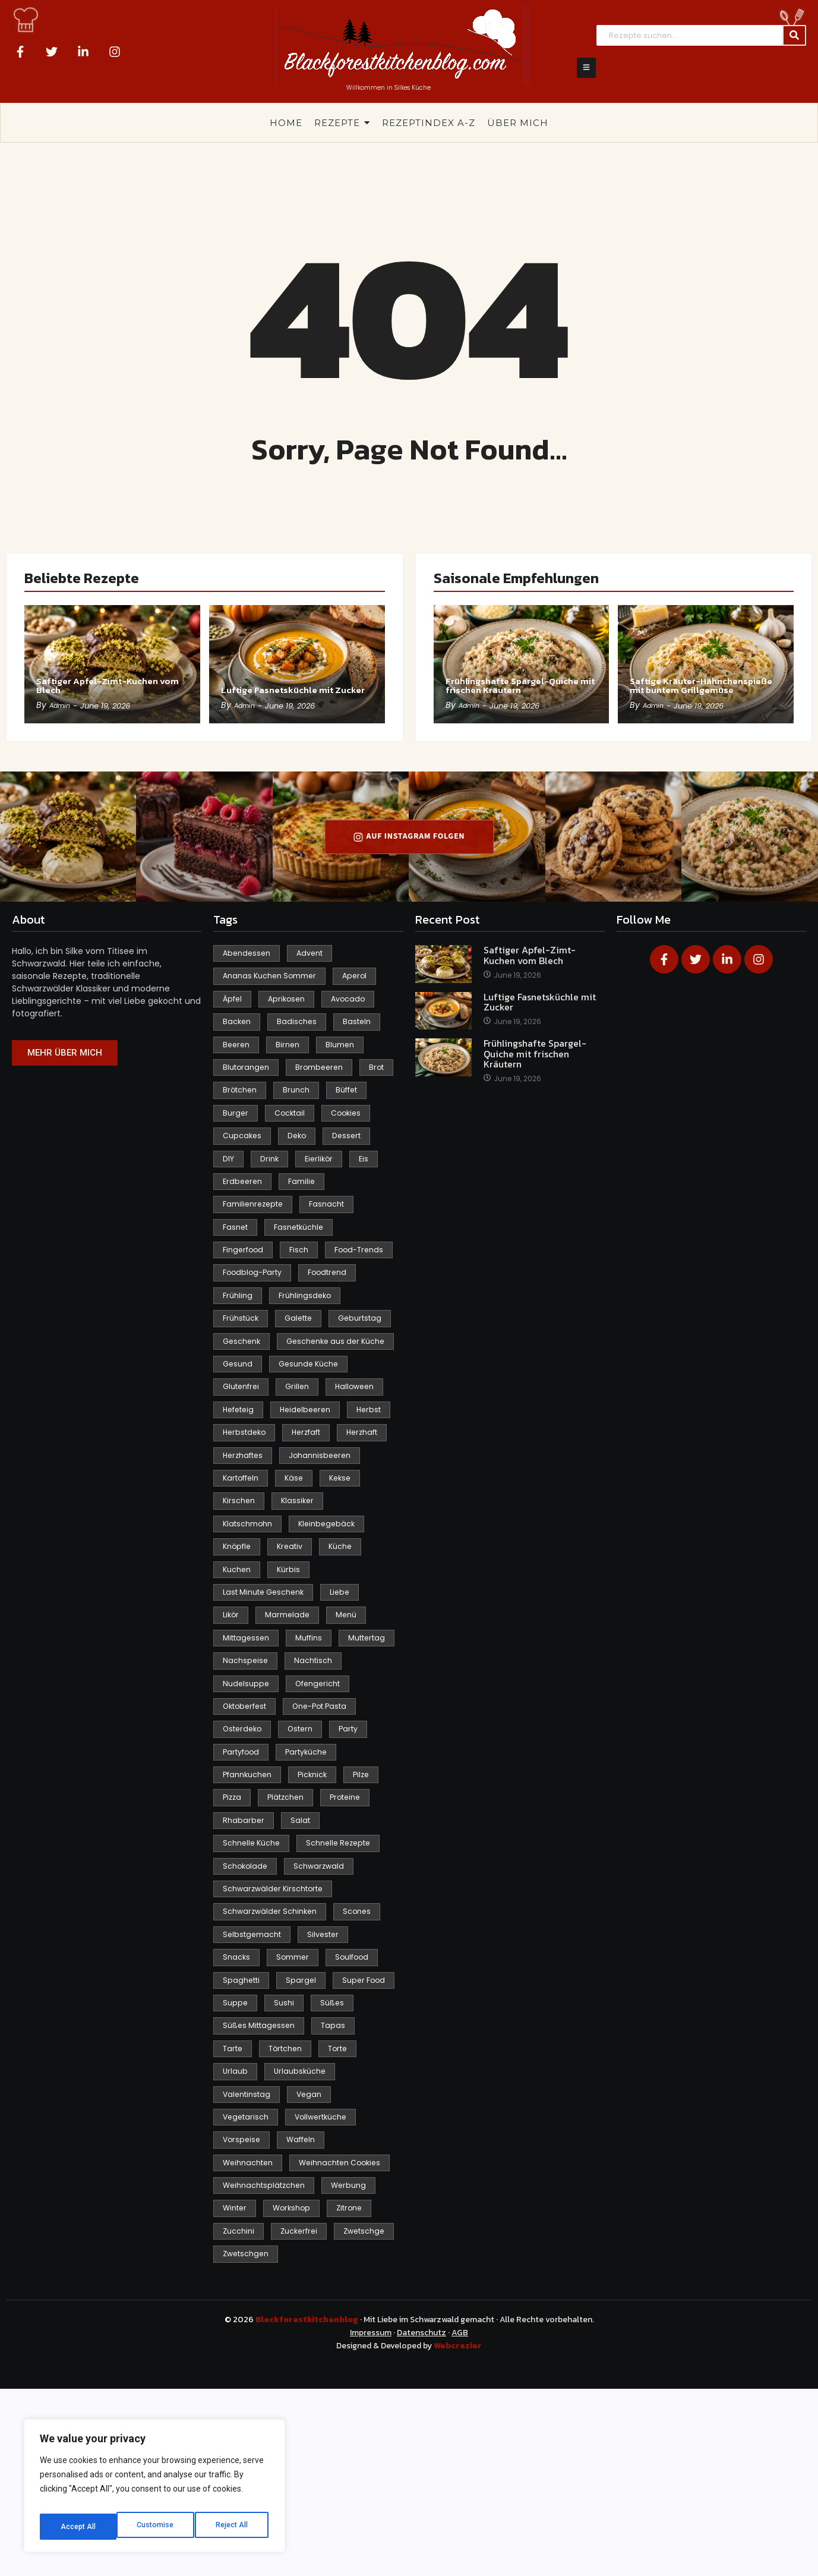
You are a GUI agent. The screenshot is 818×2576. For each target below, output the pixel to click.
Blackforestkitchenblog (307, 2507)
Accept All (232, 2526)
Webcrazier (458, 2533)
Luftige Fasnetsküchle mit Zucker (288, 682)
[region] (154, 2489)
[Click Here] (586, 68)
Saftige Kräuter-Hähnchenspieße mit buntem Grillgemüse (692, 675)
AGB (459, 2520)
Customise (78, 2526)
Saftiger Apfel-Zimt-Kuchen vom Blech (99, 682)
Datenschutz (421, 2520)
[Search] (689, 35)
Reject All (156, 2526)
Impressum (370, 2520)
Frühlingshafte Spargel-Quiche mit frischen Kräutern (518, 675)
